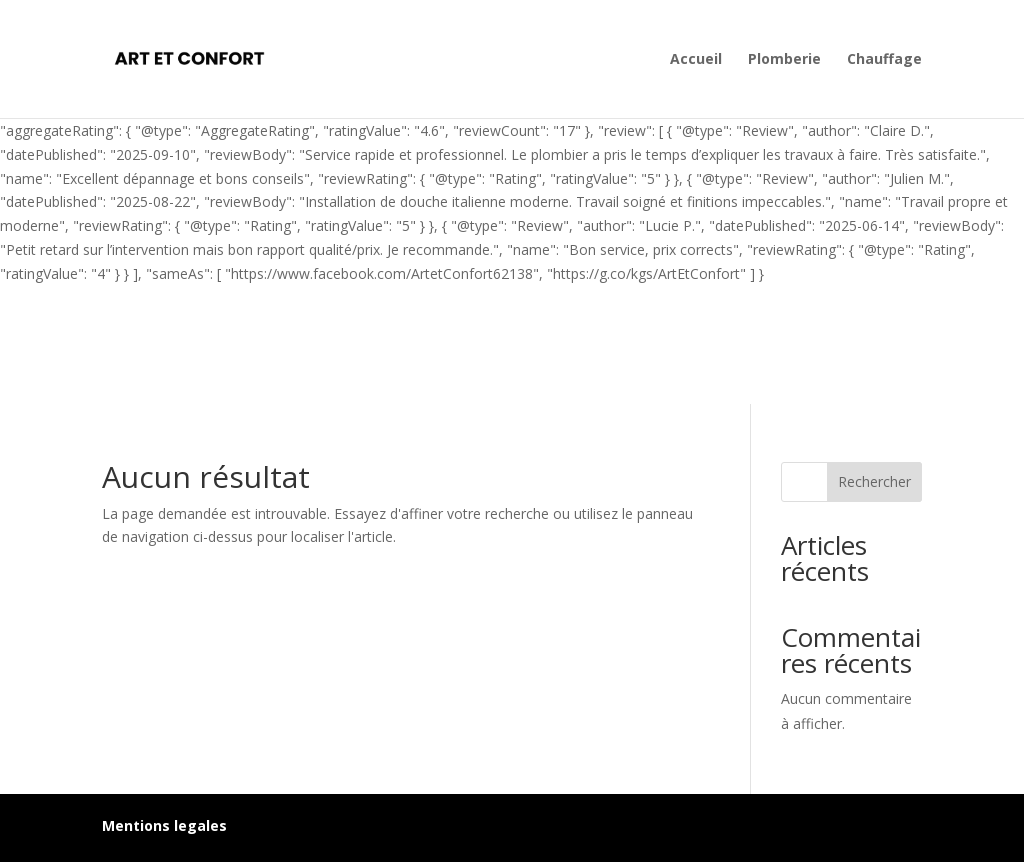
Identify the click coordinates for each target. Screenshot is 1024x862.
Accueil (696, 60)
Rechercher (874, 481)
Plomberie (784, 60)
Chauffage (884, 60)
